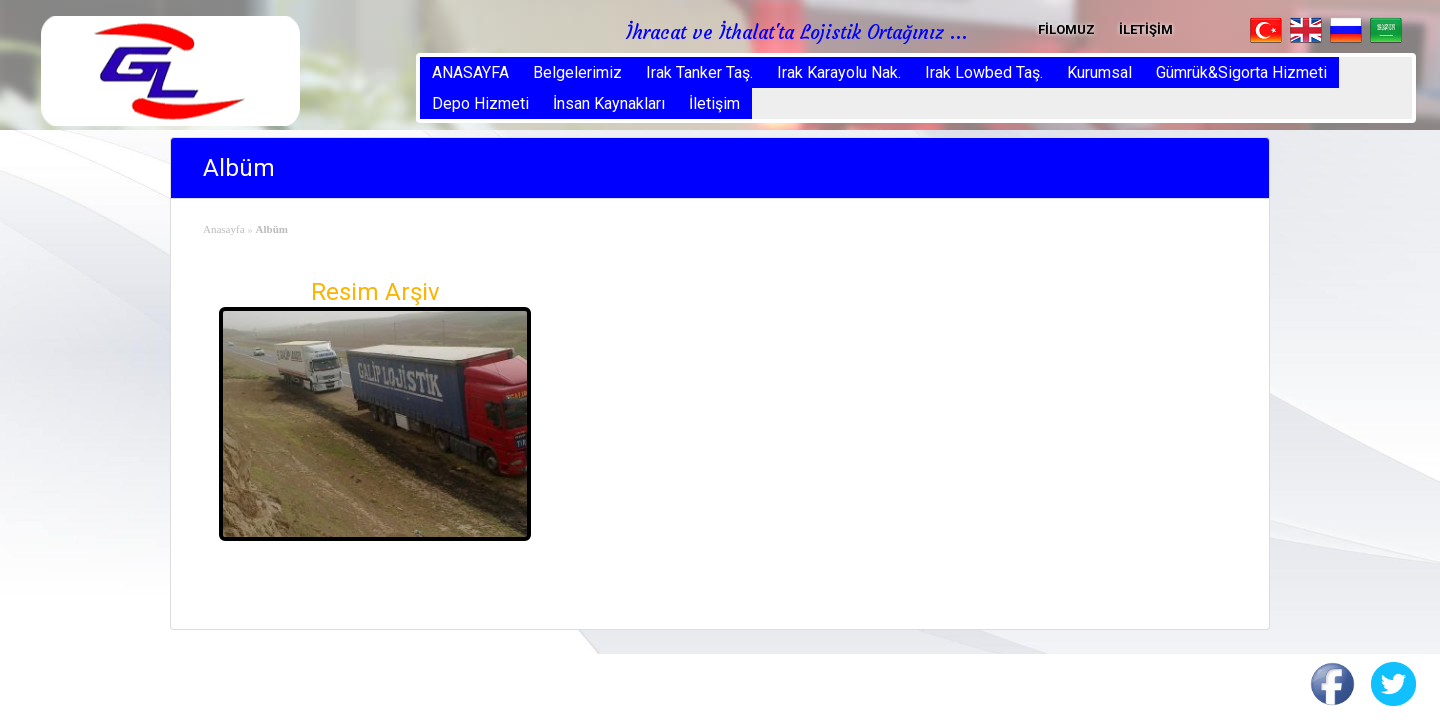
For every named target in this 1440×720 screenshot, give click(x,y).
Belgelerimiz (577, 72)
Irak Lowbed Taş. (984, 72)
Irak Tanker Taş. (699, 72)
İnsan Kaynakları (609, 103)
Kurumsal (1099, 72)
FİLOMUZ (1066, 29)
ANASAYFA (470, 72)
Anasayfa (224, 229)
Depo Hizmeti (480, 103)
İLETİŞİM (1146, 29)
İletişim (714, 103)
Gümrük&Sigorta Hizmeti (1241, 72)
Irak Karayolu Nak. (839, 72)
